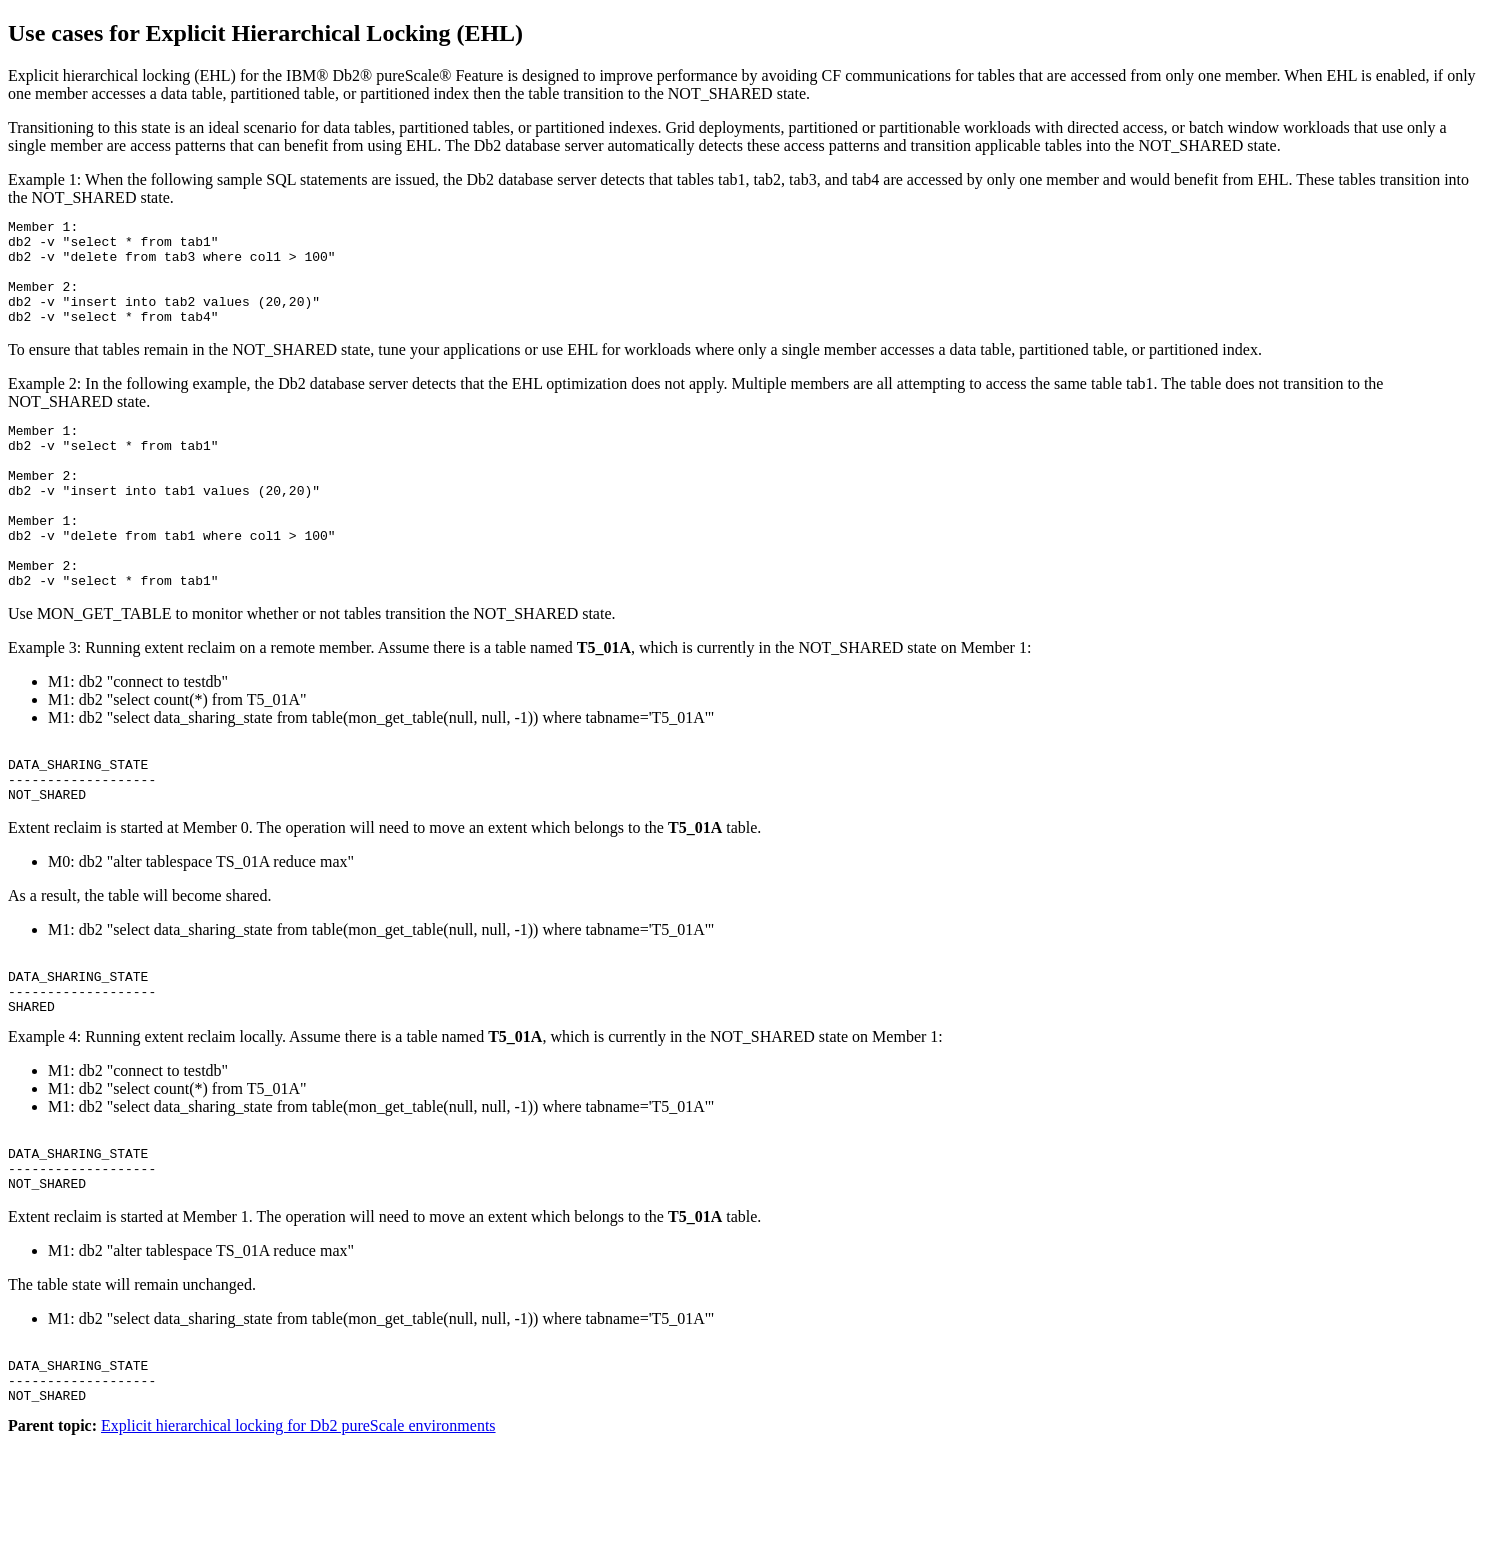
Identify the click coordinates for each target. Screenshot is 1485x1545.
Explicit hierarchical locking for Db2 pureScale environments (298, 1527)
